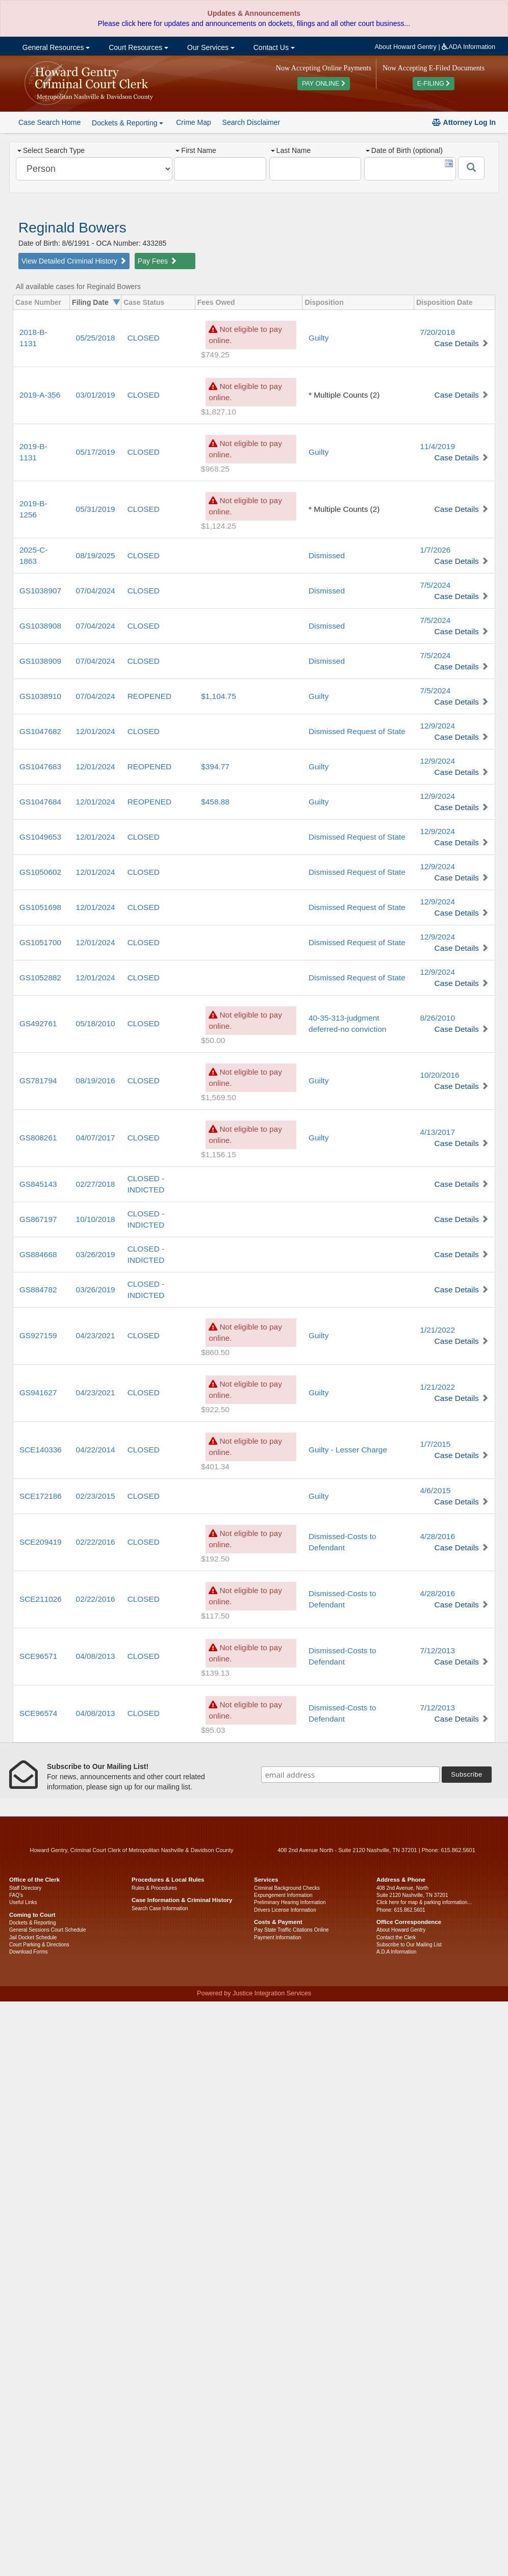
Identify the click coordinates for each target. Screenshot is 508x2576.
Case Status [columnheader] (143, 302)
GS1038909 (40, 661)
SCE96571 (38, 1656)
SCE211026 (40, 1599)
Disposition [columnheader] (323, 302)
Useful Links (23, 1902)
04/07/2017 (95, 1137)
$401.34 (215, 1466)
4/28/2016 (437, 1536)
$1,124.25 (218, 526)
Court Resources (137, 47)
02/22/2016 (95, 1542)
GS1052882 (40, 977)
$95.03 (213, 1730)
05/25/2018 (95, 337)
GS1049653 (40, 836)
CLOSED (144, 337)
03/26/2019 (95, 1254)
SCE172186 (40, 1496)
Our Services (210, 47)
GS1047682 (40, 731)
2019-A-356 (39, 395)
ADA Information (468, 46)
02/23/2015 (95, 1496)
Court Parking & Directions (39, 1944)
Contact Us (273, 47)
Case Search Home (49, 122)
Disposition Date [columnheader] (444, 302)
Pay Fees (157, 261)
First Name (195, 150)
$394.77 (215, 766)
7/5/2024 (435, 585)
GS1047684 (40, 801)
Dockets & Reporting (32, 1923)
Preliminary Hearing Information (290, 1902)
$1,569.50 (218, 1097)
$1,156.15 (218, 1154)
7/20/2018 (437, 332)
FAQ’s (16, 1895)
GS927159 (38, 1335)
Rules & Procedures (154, 1888)
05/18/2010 (95, 1023)
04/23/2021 (95, 1335)
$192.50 (215, 1558)
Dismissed (327, 555)
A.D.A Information (396, 1952)
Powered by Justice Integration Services (254, 1993)
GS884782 (38, 1289)
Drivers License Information (285, 1910)
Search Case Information (160, 1908)
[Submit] (471, 168)
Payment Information (277, 1937)
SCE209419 (40, 1542)
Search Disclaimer (251, 122)
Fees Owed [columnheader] (216, 302)
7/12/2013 (437, 1650)
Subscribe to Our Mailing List (409, 1944)
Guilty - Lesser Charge (348, 1449)
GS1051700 (40, 942)
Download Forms (28, 1952)
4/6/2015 (435, 1490)
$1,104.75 (218, 696)
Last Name (291, 150)
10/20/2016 (439, 1075)
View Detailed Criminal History (73, 261)
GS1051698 (40, 907)
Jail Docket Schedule (33, 1937)
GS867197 (38, 1219)
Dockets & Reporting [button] (127, 123)
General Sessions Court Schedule (47, 1930)
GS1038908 (40, 625)
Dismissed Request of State (357, 731)
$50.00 (213, 1040)
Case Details (457, 343)
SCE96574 (38, 1713)
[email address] (350, 1774)
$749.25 (215, 354)
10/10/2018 (95, 1219)
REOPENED (149, 696)
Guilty (318, 337)
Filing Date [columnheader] (90, 302)
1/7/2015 (435, 1444)
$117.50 (215, 1615)
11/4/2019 (437, 446)
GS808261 (38, 1137)
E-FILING (433, 83)
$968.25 (215, 468)
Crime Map (193, 122)
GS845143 (38, 1184)
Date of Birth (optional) (404, 150)
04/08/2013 (95, 1656)
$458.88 (215, 801)
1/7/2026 (435, 549)
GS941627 (38, 1392)
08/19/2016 (95, 1080)
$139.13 (215, 1673)
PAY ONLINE (323, 83)
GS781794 (38, 1080)
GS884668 (38, 1254)
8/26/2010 (437, 1017)
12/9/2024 (437, 725)
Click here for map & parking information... (424, 1902)
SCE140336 (40, 1449)
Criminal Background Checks (287, 1888)
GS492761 (38, 1023)
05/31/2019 (95, 509)
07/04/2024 (95, 590)
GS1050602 (40, 872)
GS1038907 (40, 590)
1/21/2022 (437, 1329)
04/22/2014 (95, 1449)
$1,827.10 (218, 411)
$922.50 (215, 1409)
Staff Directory (25, 1888)
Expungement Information (283, 1895)
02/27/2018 (95, 1184)
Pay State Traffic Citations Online (291, 1930)
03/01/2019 (95, 395)
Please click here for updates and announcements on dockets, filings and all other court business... (254, 23)
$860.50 (215, 1352)
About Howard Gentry (406, 46)
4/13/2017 (437, 1132)
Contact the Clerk (396, 1937)
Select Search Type (51, 150)
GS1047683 (40, 766)
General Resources (55, 47)
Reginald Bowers (72, 228)
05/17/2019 (95, 452)
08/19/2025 (95, 555)
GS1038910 (40, 696)
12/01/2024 (95, 731)
